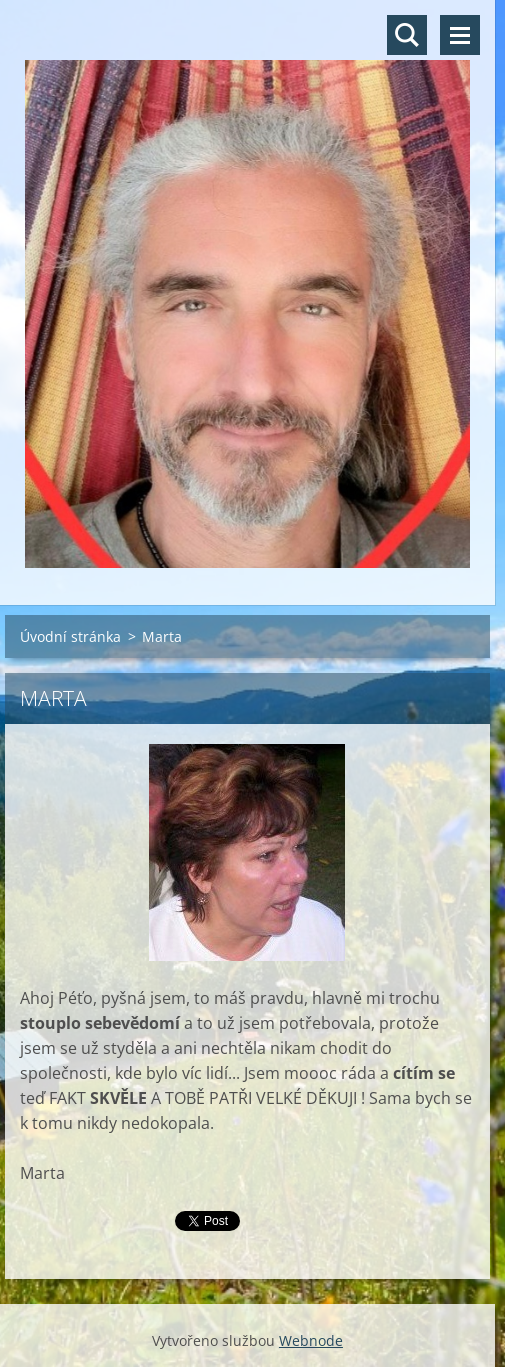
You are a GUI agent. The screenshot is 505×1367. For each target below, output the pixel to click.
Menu (460, 35)
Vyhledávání (407, 35)
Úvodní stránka (70, 636)
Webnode (311, 1340)
